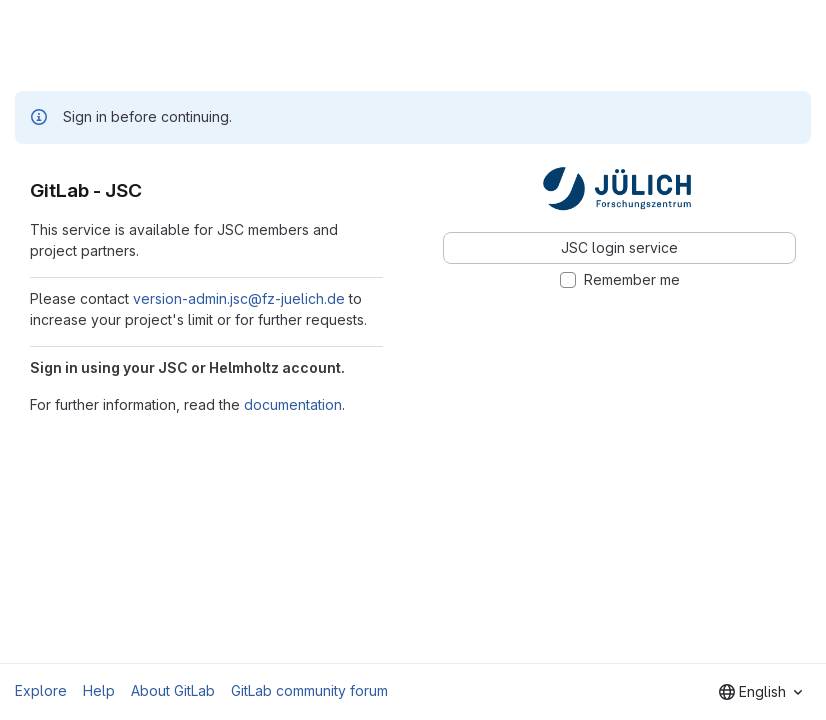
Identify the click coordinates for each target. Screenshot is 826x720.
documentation (293, 404)
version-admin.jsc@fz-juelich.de (239, 298)
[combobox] (760, 692)
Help (99, 690)
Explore (41, 690)
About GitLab (173, 690)
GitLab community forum (309, 690)
